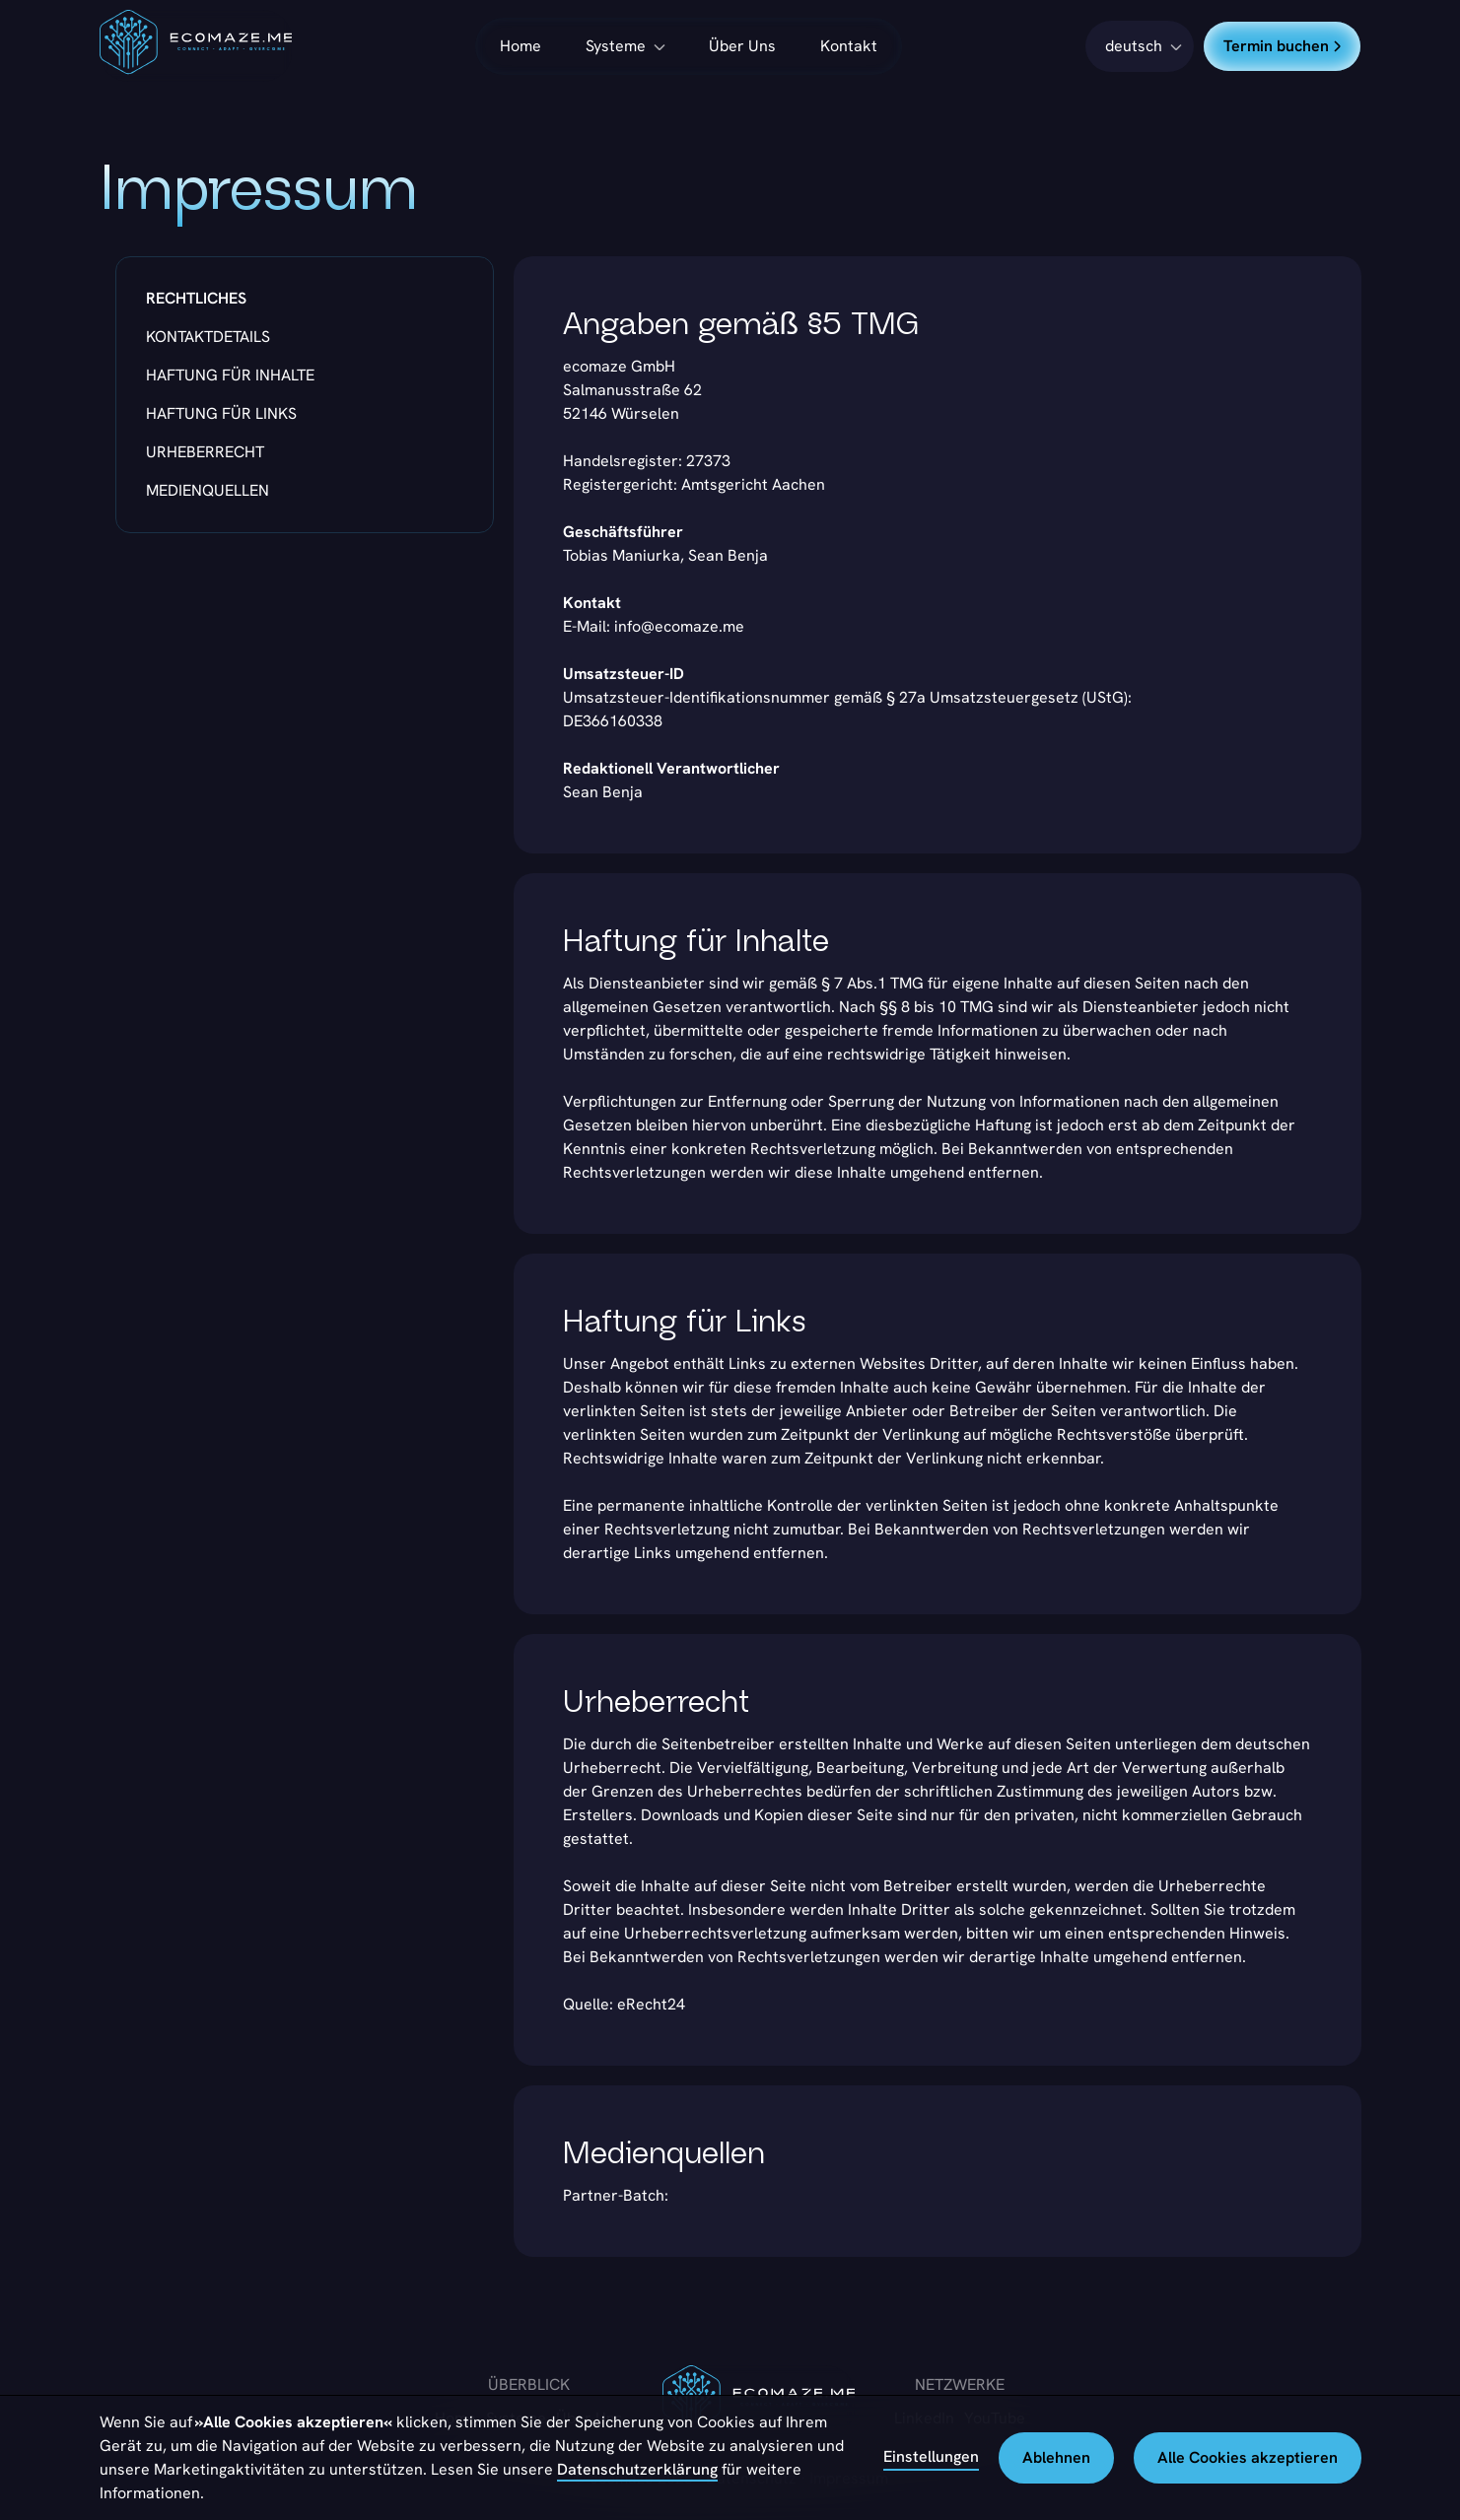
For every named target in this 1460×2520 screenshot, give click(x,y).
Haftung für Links (221, 413)
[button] (1139, 46)
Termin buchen (1282, 45)
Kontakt (848, 45)
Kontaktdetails (208, 336)
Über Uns (742, 45)
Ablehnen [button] (1056, 2457)
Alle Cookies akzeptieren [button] (1247, 2457)
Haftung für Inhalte (230, 375)
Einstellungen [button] (931, 2456)
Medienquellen (207, 490)
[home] (196, 46)
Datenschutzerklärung (637, 2469)
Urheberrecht (205, 452)
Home (520, 45)
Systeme (616, 45)
